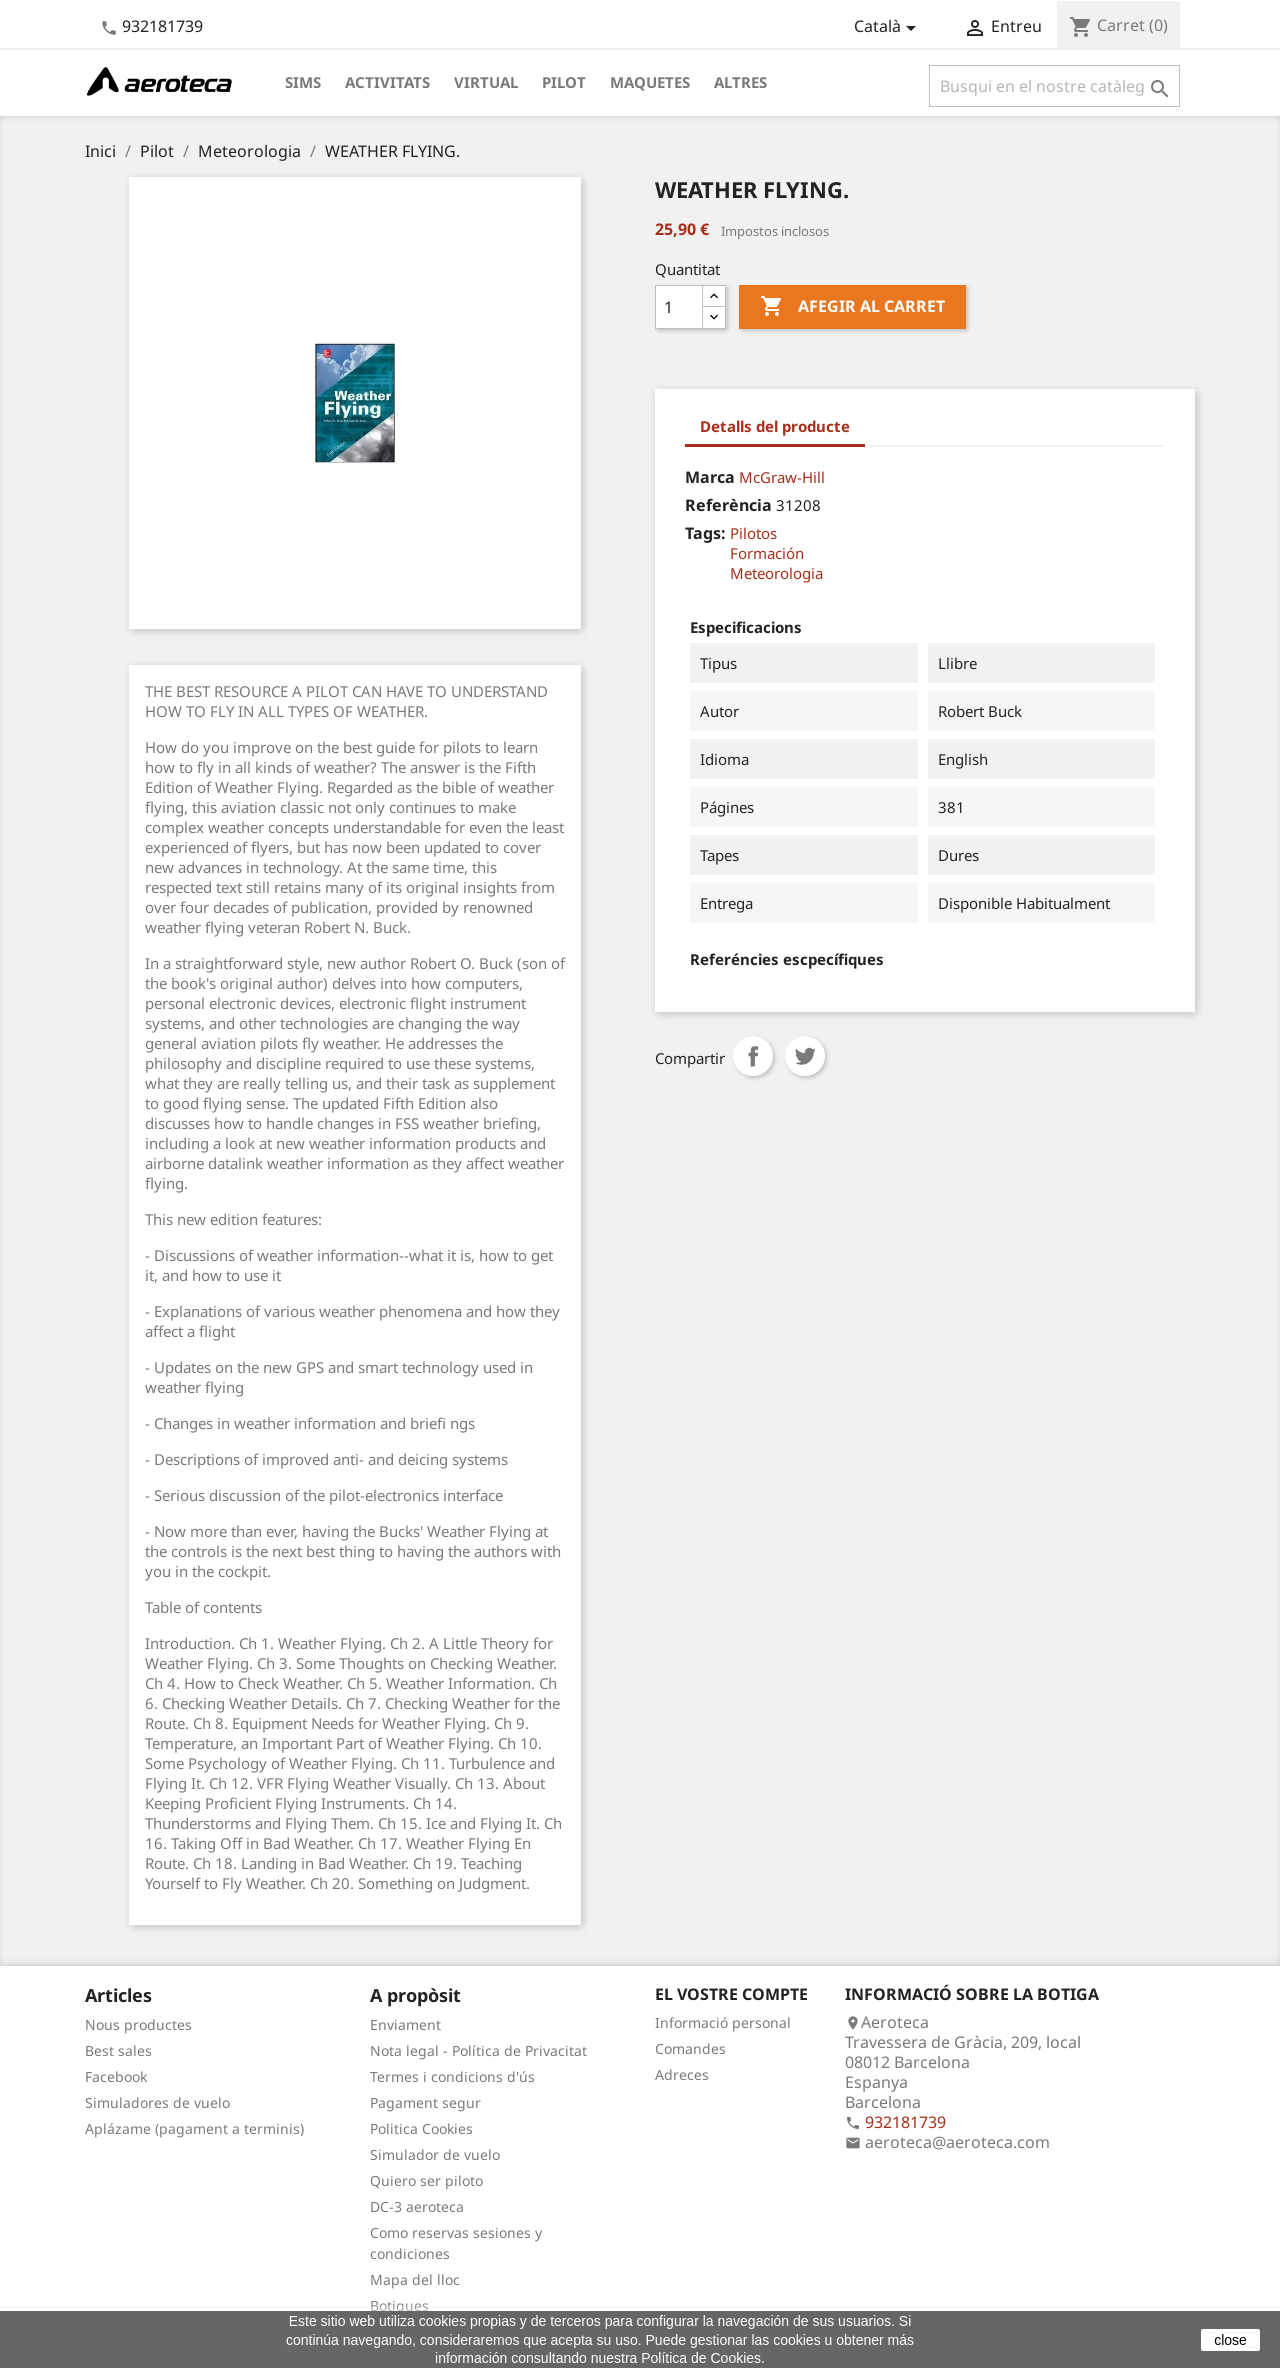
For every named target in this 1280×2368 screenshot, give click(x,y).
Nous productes (138, 2024)
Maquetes (650, 82)
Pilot (564, 82)
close (1230, 2340)
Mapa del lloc (415, 2279)
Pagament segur (425, 2102)
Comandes (690, 2048)
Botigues (399, 2305)
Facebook (116, 2076)
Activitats (387, 82)
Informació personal (723, 2022)
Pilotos (753, 533)
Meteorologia (776, 573)
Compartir (753, 1056)
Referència (728, 505)
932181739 (162, 26)
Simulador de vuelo (435, 2154)
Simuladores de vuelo (157, 2102)
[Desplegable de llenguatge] (888, 28)
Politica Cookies (421, 2128)
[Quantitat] (679, 307)
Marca (710, 477)
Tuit (805, 1056)
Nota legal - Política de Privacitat (478, 2050)
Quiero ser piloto (426, 2180)
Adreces (682, 2074)
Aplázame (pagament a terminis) (194, 2128)
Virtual (486, 82)
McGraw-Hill (782, 477)
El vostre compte (731, 1994)
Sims (303, 82)
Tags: (705, 533)
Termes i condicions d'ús (452, 2076)
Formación (767, 553)
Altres (740, 82)
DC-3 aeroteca (417, 2206)
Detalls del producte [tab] (775, 426)
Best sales (118, 2050)
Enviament (405, 2024)
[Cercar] (1054, 86)
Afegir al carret (852, 307)
